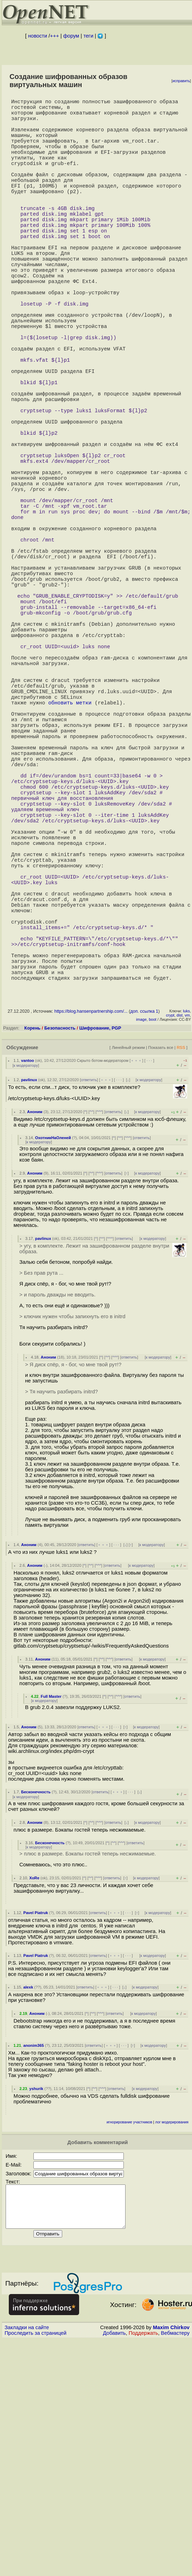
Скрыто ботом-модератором (103, 1281)
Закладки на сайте (27, 2556)
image (141, 1240)
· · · (149, 1281)
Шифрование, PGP (100, 1248)
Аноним (35, 1332)
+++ (54, 36)
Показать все (160, 1268)
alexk (28, 2208)
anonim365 (33, 2266)
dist (180, 1236)
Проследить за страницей (35, 2562)
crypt (170, 1236)
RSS (181, 1268)
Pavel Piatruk (35, 2133)
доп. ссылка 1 (144, 1231)
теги (88, 36)
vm (187, 1236)
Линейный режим (128, 1268)
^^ (92, 1332)
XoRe (34, 2098)
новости (37, 36)
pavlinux (29, 1300)
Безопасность (60, 1248)
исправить (181, 81)
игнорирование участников (129, 2343)
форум (71, 36)
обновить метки (69, 853)
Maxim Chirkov (171, 2556)
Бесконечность (36, 2012)
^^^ (99, 1332)
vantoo (27, 1281)
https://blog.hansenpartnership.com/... (90, 1231)
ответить (89, 1300)
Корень (32, 1248)
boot (152, 1240)
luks (186, 1231)
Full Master (51, 1917)
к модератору (26, 1286)
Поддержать (143, 2562)
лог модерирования (171, 2343)
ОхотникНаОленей (53, 1358)
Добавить (114, 2562)
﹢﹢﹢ (136, 1281)
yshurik (36, 2309)
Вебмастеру (175, 2562)
